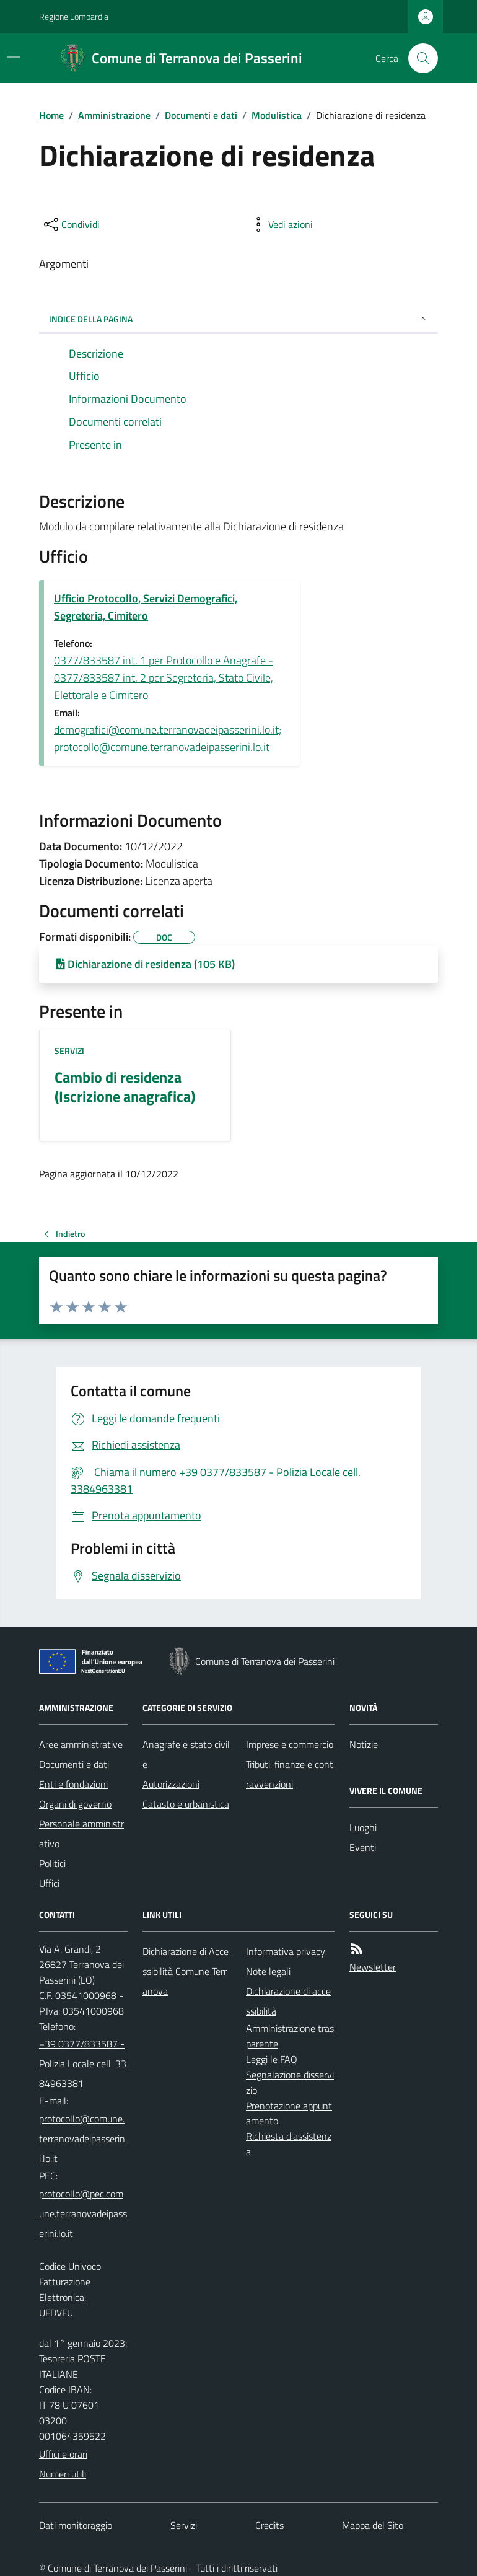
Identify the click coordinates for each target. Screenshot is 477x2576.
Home (51, 115)
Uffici (49, 1883)
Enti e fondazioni (73, 1784)
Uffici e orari (63, 2453)
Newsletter (372, 1966)
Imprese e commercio (289, 1744)
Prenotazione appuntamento (289, 2113)
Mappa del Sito (372, 2525)
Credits (269, 2525)
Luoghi (363, 1827)
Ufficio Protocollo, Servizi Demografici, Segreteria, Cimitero (145, 607)
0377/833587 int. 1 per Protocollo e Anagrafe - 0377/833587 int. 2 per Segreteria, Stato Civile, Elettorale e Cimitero (163, 677)
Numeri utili (62, 2473)
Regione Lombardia (73, 16)
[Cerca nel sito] (418, 58)
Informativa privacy (285, 1951)
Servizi (69, 1050)
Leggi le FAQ (271, 2059)
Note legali (268, 1971)
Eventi (362, 1847)
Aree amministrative (81, 1744)
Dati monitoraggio (75, 2525)
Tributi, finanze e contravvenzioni (289, 1774)
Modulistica (277, 115)
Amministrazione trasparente (290, 2036)
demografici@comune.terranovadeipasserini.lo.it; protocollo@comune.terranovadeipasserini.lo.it (167, 738)
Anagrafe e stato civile (186, 1754)
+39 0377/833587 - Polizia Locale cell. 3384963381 (82, 2063)
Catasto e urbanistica (185, 1803)
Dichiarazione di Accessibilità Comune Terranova (185, 1971)
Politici (52, 1863)
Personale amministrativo (81, 1833)
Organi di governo (75, 1803)
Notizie (363, 1744)
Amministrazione (114, 115)
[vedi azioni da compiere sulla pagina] (280, 224)
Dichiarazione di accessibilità (288, 2001)
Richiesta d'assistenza (288, 2144)
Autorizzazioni (170, 1784)
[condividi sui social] (70, 224)
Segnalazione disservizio (290, 2082)
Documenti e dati (201, 115)
